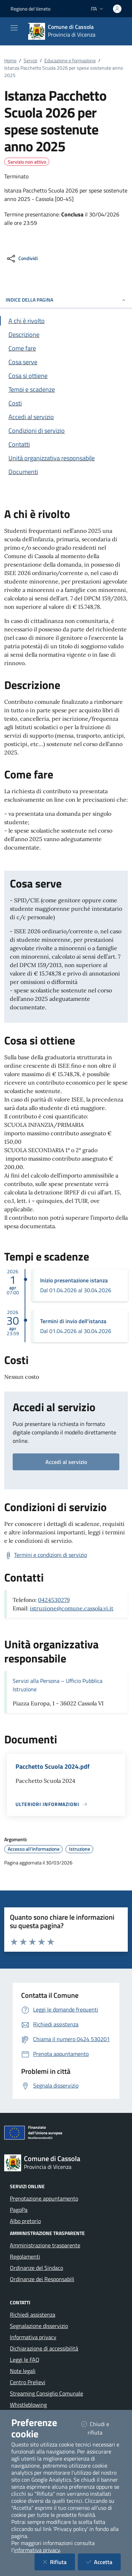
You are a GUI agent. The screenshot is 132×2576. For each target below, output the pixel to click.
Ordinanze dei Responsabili (42, 2279)
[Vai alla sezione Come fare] (66, 348)
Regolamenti (25, 2256)
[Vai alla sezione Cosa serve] (66, 362)
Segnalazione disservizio (39, 2326)
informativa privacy (37, 2550)
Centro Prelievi (27, 2382)
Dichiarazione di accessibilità (44, 2348)
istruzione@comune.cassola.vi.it (71, 1608)
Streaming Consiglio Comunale (46, 2393)
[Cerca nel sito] (117, 31)
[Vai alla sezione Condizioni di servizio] (66, 430)
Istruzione (79, 1849)
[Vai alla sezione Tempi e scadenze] (66, 389)
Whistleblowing (28, 2404)
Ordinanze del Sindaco (36, 2268)
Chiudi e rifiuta (100, 2428)
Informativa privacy (33, 2337)
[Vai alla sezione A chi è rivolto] (66, 321)
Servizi (30, 60)
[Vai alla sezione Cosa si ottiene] (66, 375)
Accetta (103, 2561)
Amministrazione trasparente (45, 2245)
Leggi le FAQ (24, 2359)
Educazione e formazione (70, 60)
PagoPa (18, 2209)
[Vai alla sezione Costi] (66, 403)
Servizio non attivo (27, 162)
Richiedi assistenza (32, 2314)
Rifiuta (59, 2561)
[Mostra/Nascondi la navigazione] (14, 28)
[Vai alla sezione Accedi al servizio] (66, 417)
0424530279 (54, 1599)
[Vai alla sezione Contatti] (66, 444)
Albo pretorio (25, 2221)
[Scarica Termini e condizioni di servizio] (45, 1555)
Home (10, 60)
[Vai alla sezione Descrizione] (66, 334)
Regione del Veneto (30, 8)
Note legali (23, 2371)
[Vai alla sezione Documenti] (66, 471)
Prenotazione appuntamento (44, 2198)
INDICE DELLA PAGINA (66, 299)
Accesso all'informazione (33, 1849)
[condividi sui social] (21, 258)
